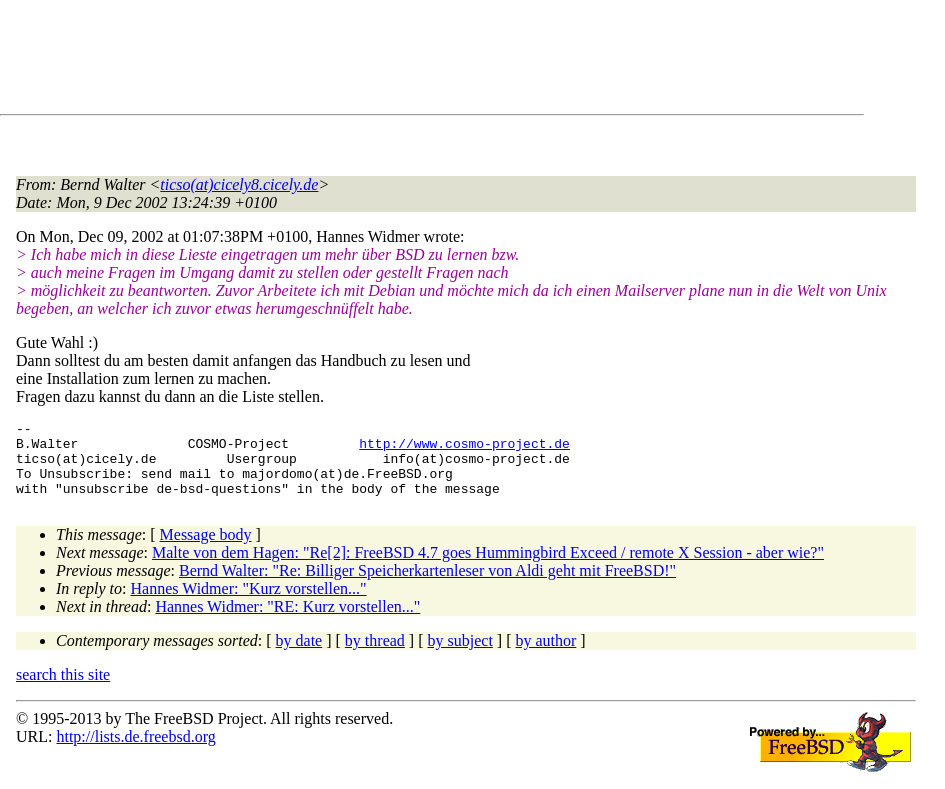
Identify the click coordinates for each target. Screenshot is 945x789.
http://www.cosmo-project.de (464, 449)
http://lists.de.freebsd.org (135, 751)
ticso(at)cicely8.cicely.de (239, 184)
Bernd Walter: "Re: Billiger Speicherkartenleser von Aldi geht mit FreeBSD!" (427, 585)
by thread (375, 655)
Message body (206, 549)
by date (299, 655)
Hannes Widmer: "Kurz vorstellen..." (249, 603)
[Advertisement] (380, 61)
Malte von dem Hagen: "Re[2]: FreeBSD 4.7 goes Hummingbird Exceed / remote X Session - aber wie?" (488, 567)
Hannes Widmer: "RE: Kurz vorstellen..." (287, 621)
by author (545, 655)
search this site (63, 689)
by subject (460, 655)
